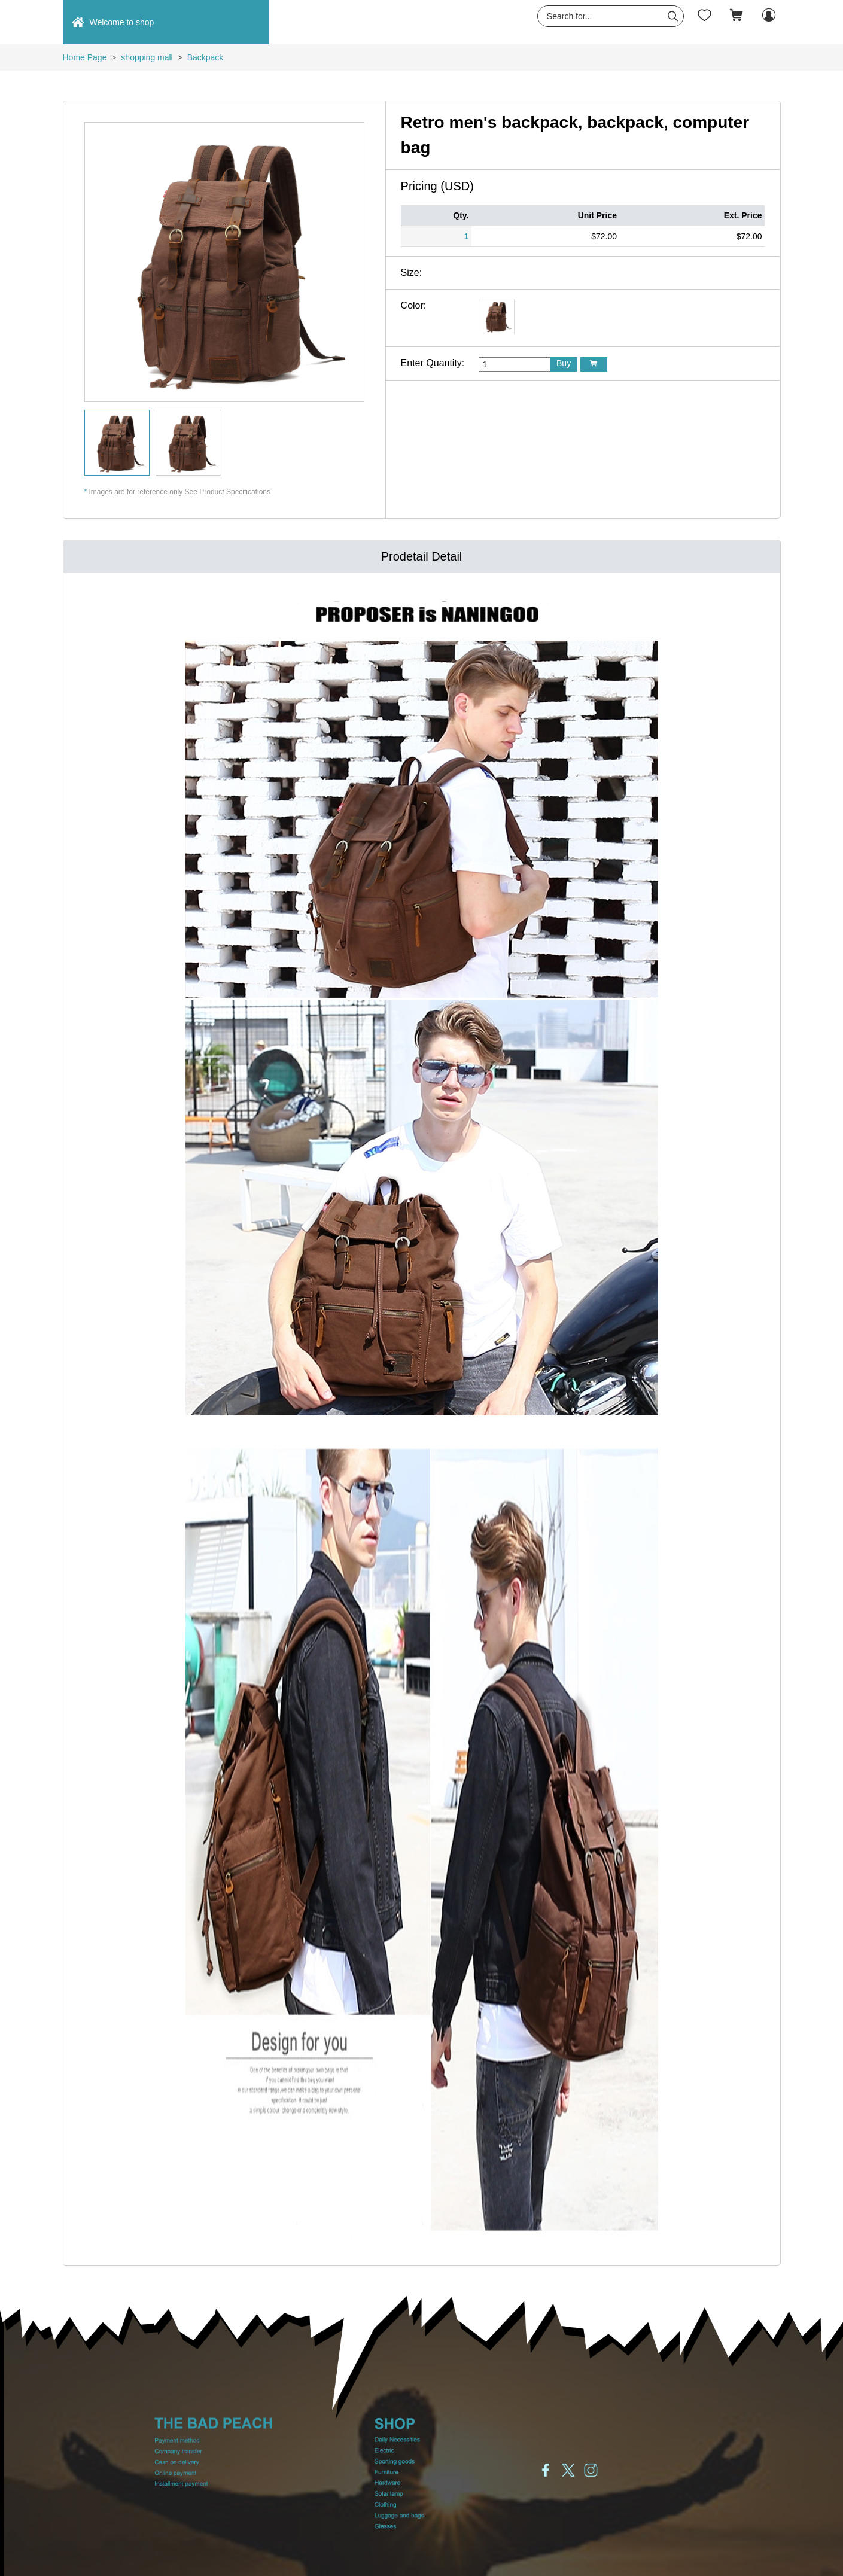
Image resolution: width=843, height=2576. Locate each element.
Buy (563, 363)
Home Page (85, 57)
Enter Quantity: (433, 363)
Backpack (205, 57)
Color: (414, 305)
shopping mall (146, 57)
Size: (411, 272)
